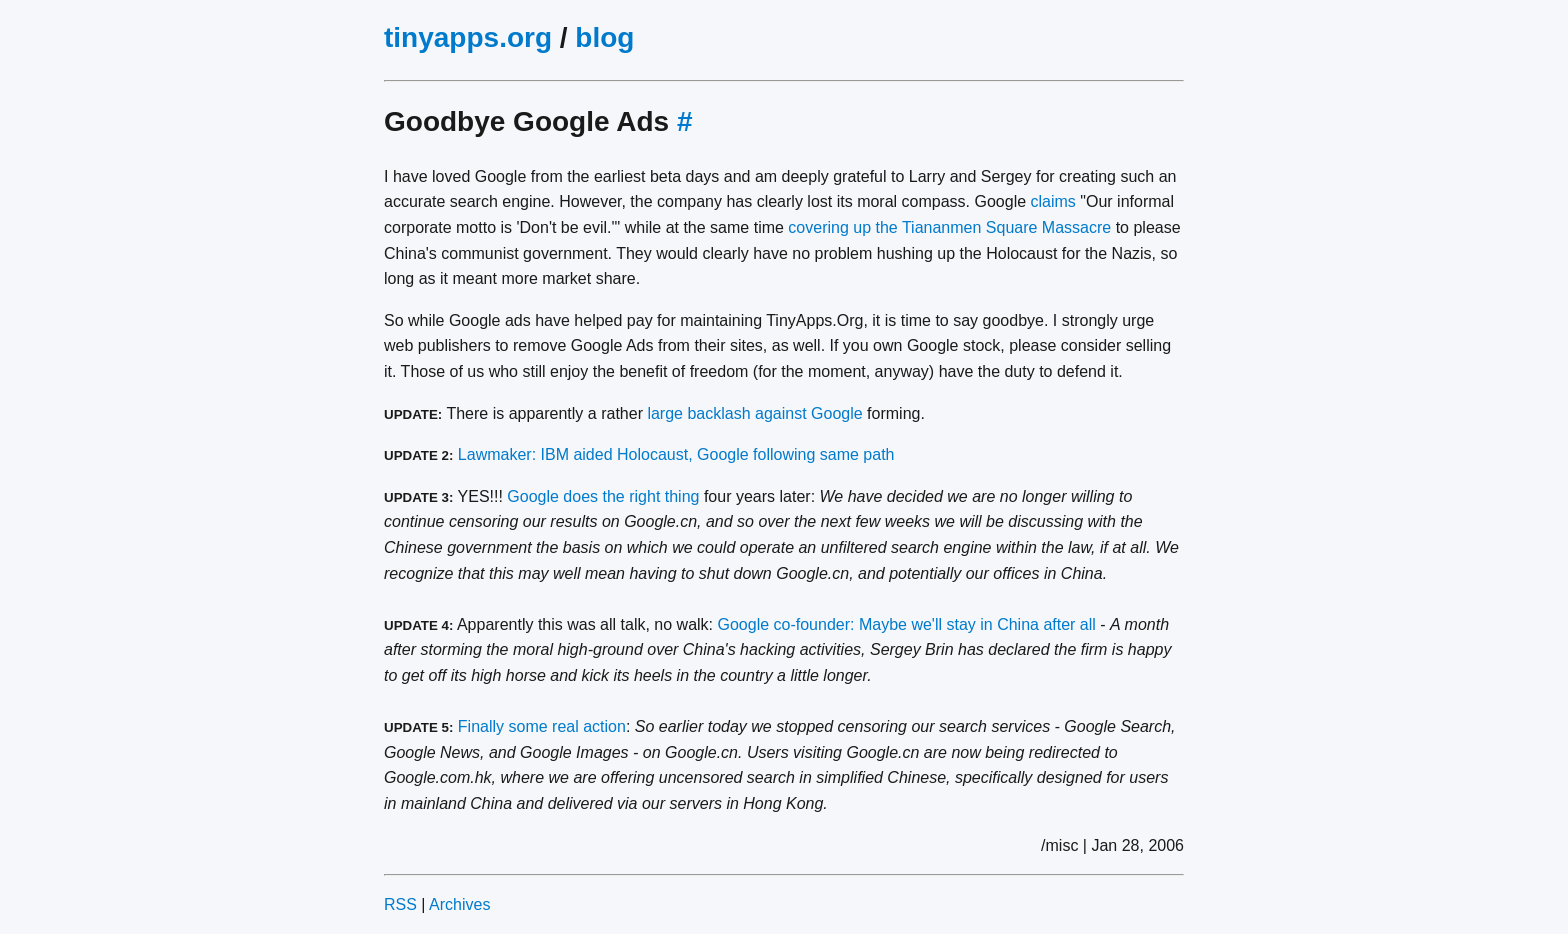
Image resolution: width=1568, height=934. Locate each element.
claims (1053, 201)
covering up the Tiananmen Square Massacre (949, 227)
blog (604, 37)
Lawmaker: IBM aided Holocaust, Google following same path (676, 454)
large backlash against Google (754, 413)
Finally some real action (542, 726)
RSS (400, 904)
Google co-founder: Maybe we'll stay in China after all (907, 624)
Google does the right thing (603, 496)
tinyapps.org (468, 37)
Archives (459, 904)
